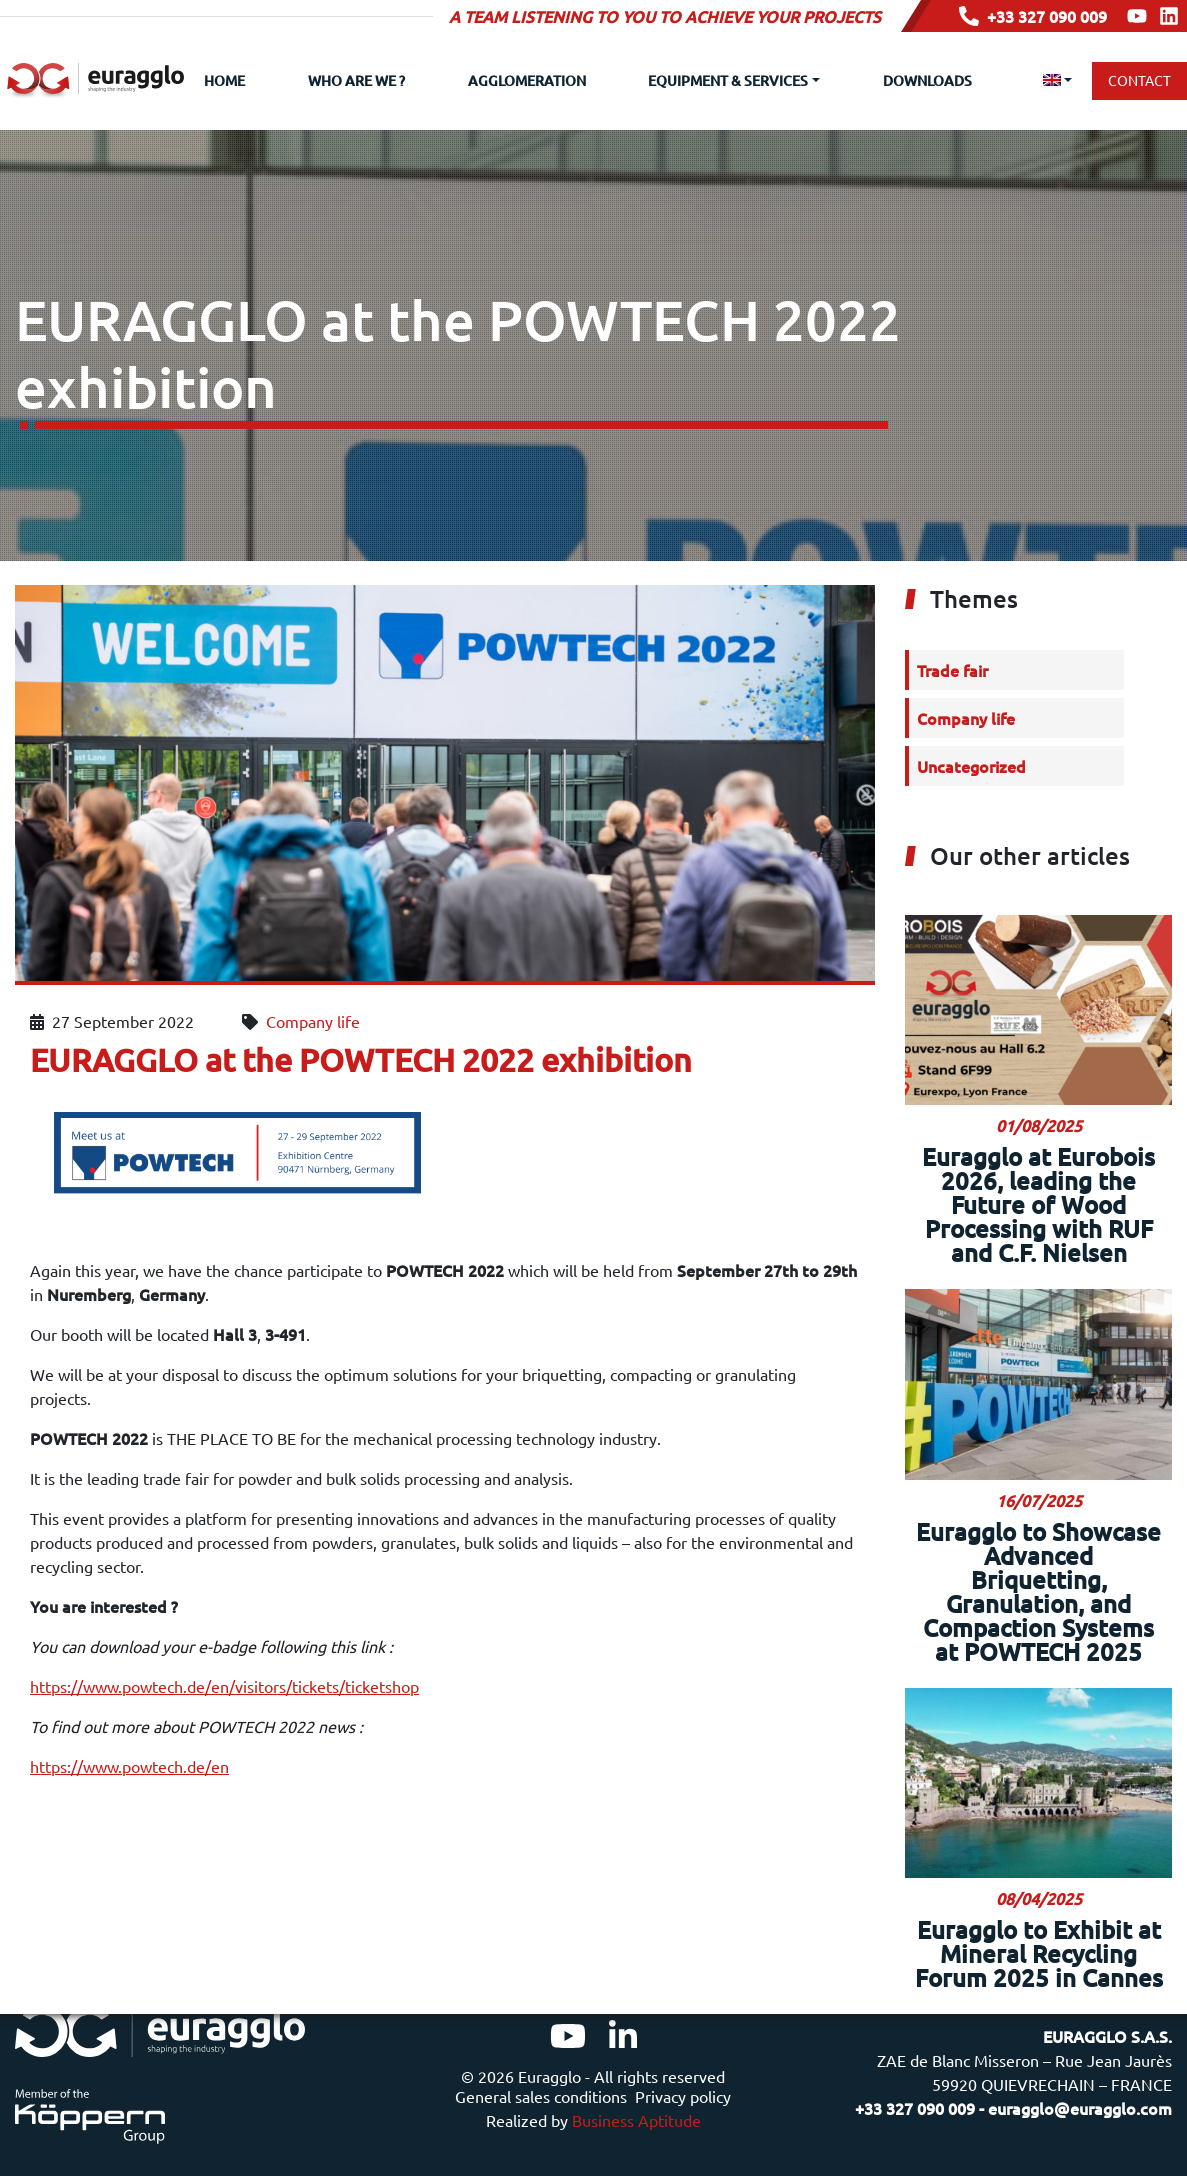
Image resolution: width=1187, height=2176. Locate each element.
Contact (1139, 80)
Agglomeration (527, 80)
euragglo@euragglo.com (1080, 2108)
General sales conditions (541, 2096)
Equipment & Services (728, 80)
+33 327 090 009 (1033, 16)
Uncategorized (971, 719)
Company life (313, 974)
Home (224, 80)
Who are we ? (356, 80)
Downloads (927, 80)
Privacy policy (683, 2096)
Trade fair (952, 623)
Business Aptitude (636, 2120)
